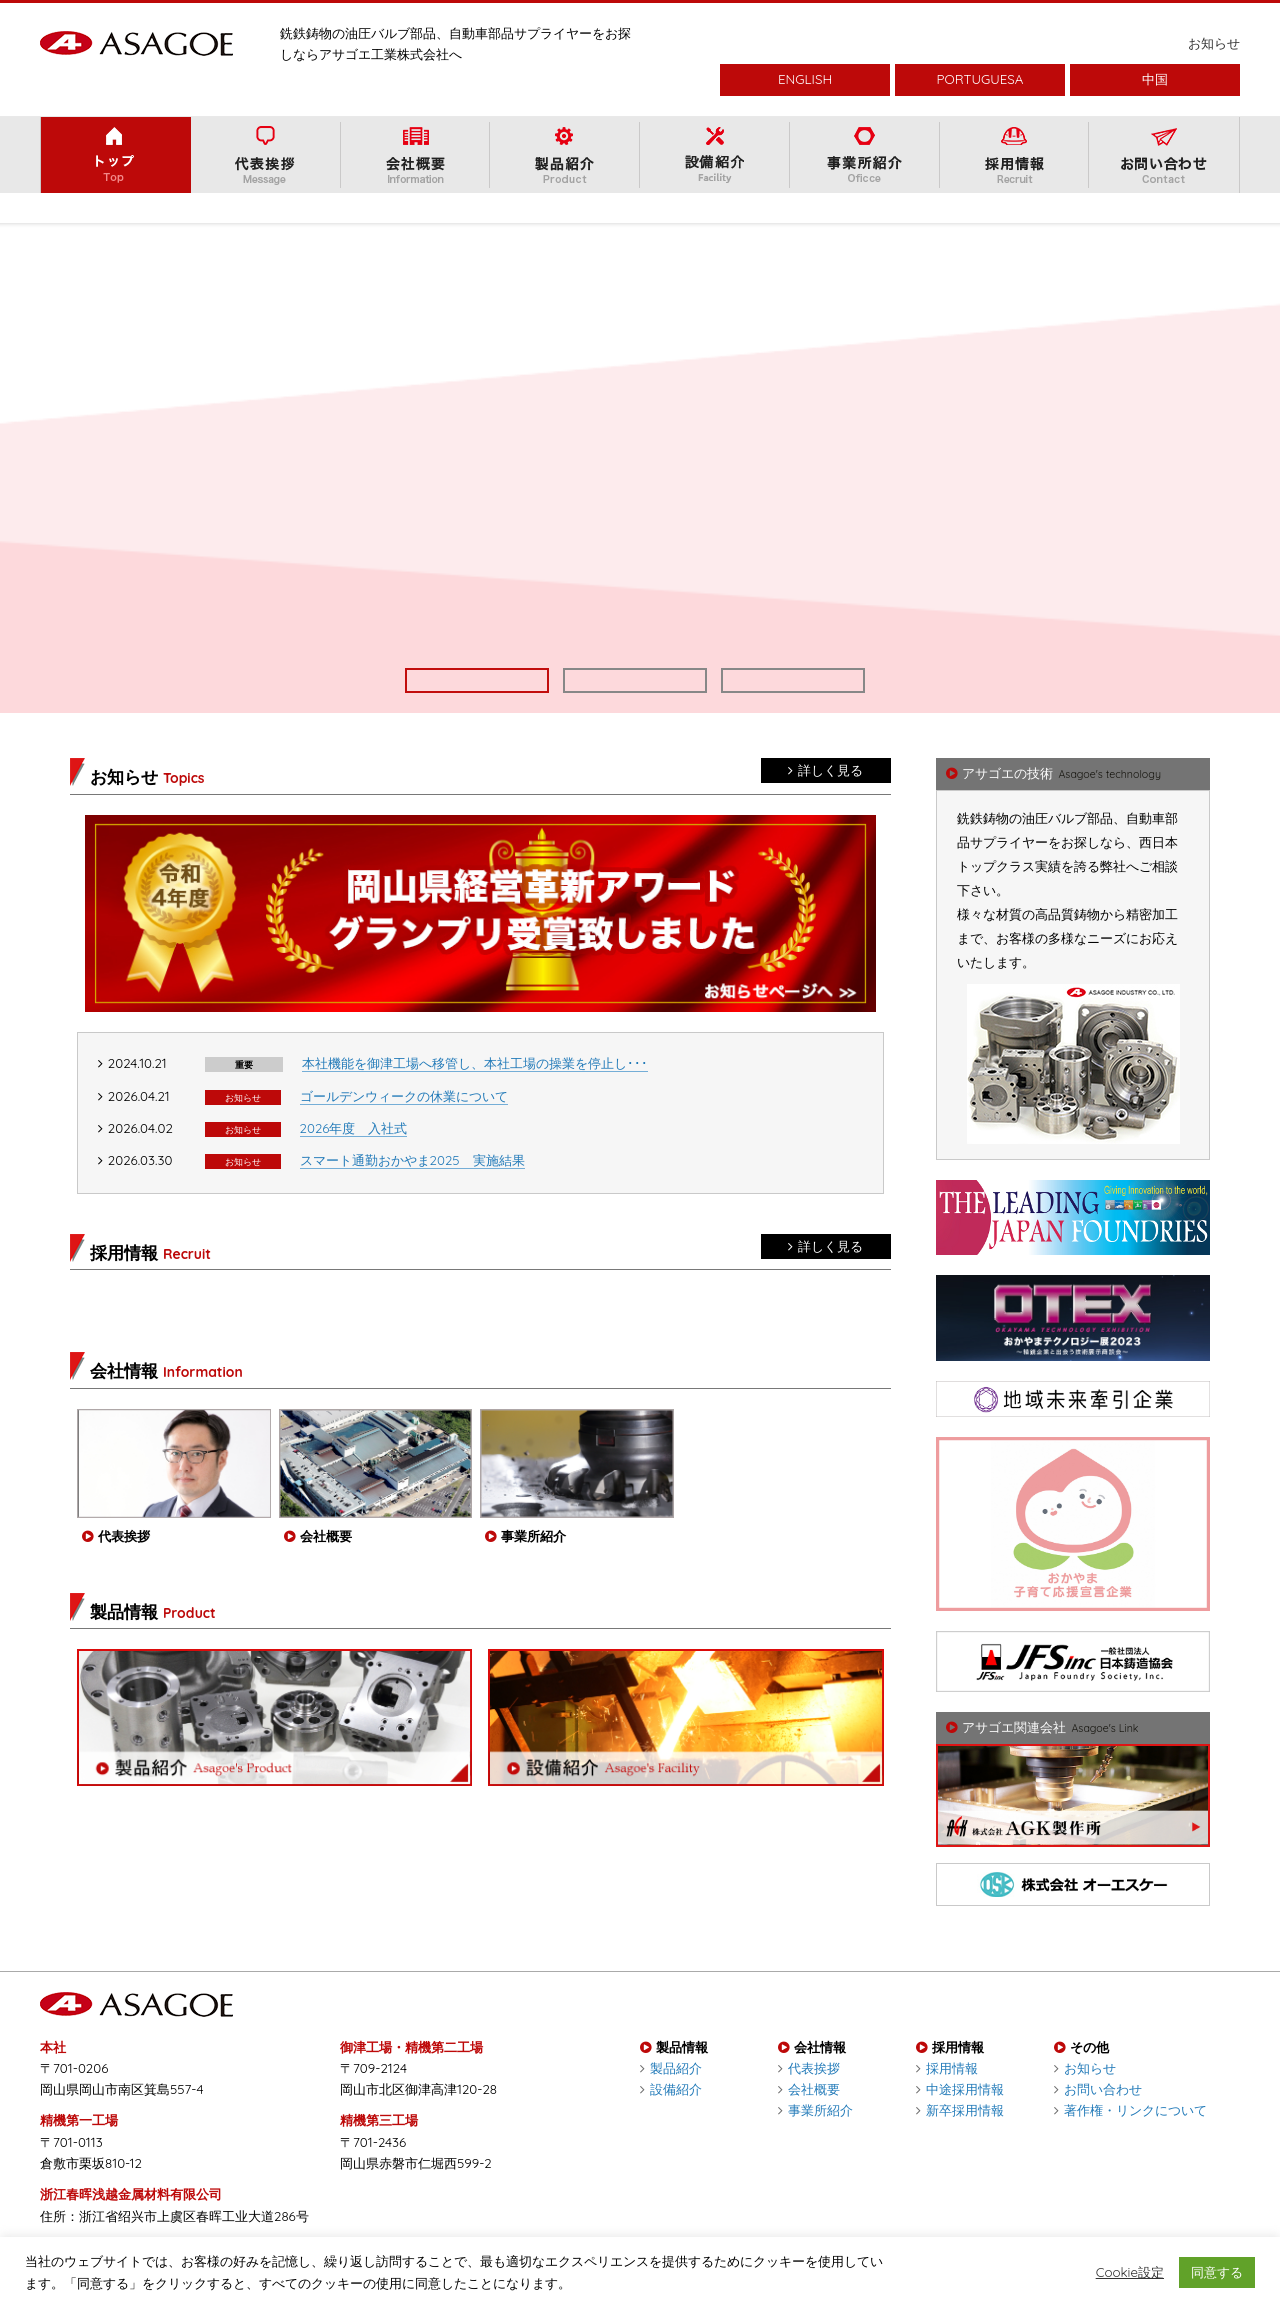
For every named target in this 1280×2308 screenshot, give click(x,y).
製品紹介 (671, 2098)
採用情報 (947, 2098)
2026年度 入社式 (354, 1158)
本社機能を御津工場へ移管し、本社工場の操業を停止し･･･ (475, 1093)
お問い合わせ (1098, 2119)
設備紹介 (671, 2119)
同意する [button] (1217, 2272)
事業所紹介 (815, 2140)
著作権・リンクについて (1130, 2140)
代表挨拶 (809, 2098)
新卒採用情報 (960, 2140)
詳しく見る (825, 800)
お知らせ (1214, 43)
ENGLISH (805, 79)
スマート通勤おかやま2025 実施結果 (412, 1190)
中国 (1155, 79)
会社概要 (809, 2119)
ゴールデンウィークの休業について (404, 1126)
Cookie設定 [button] (1130, 2272)
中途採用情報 (960, 2119)
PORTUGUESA (980, 79)
